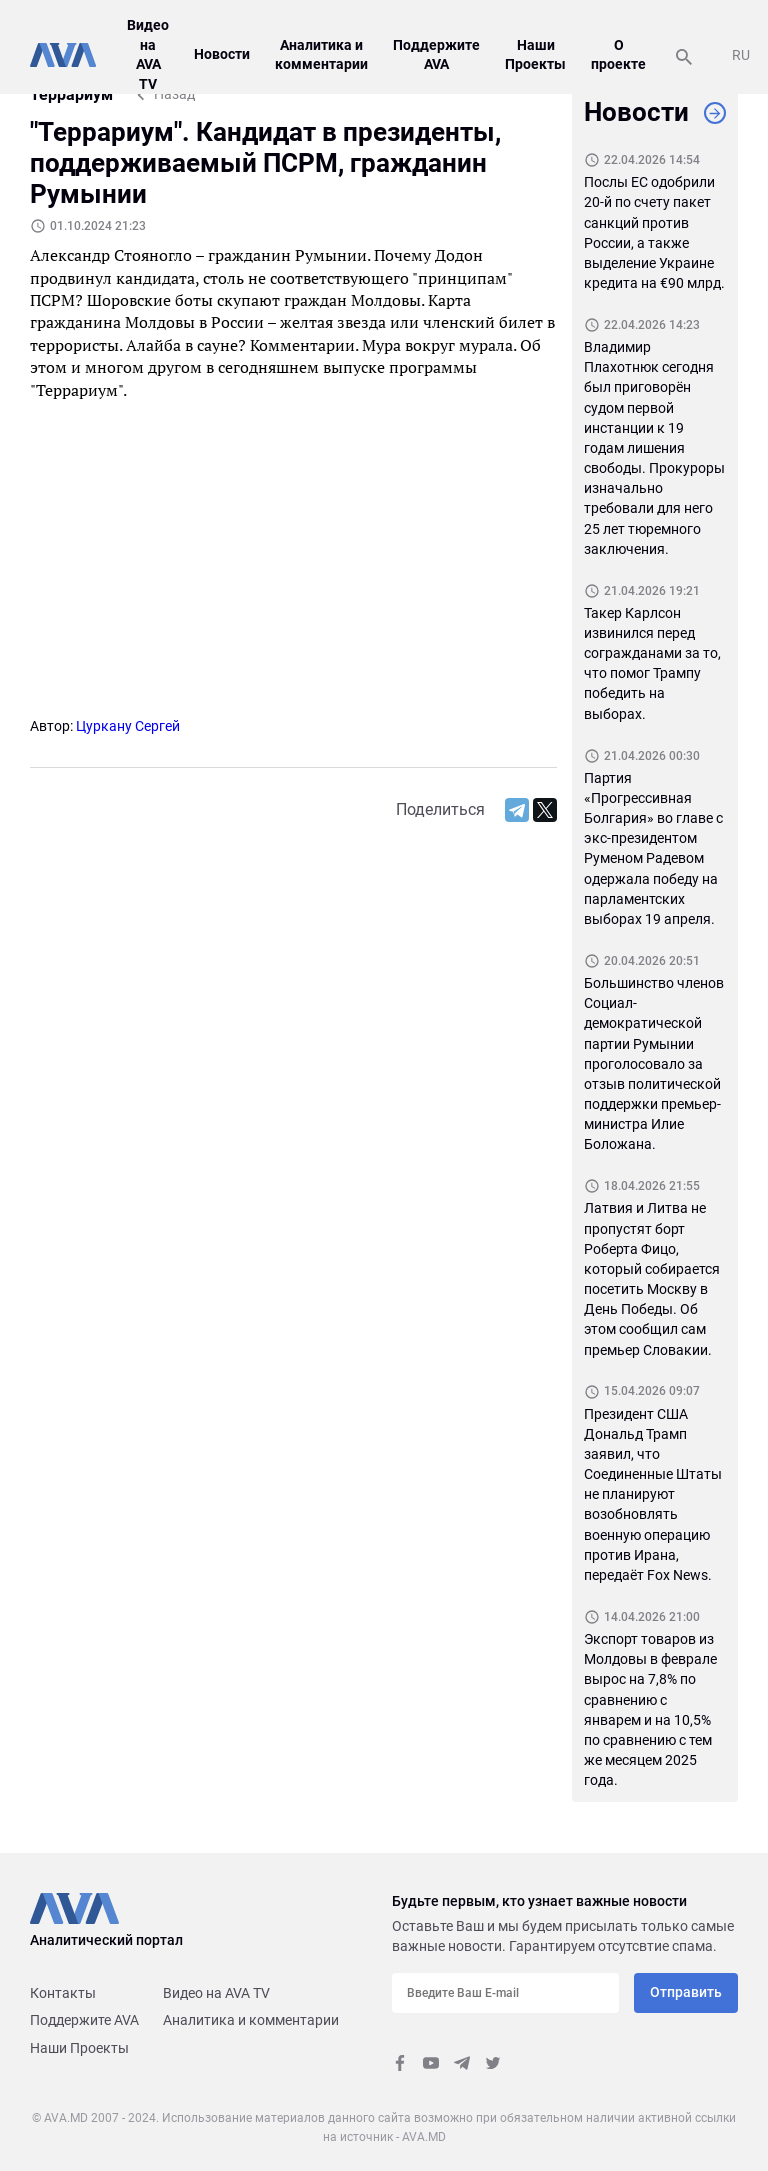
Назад (174, 94)
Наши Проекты (79, 2048)
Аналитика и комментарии (251, 2020)
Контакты (63, 1993)
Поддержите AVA (84, 2020)
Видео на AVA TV (216, 1993)
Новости (222, 54)
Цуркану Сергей (128, 726)
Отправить (686, 1992)
